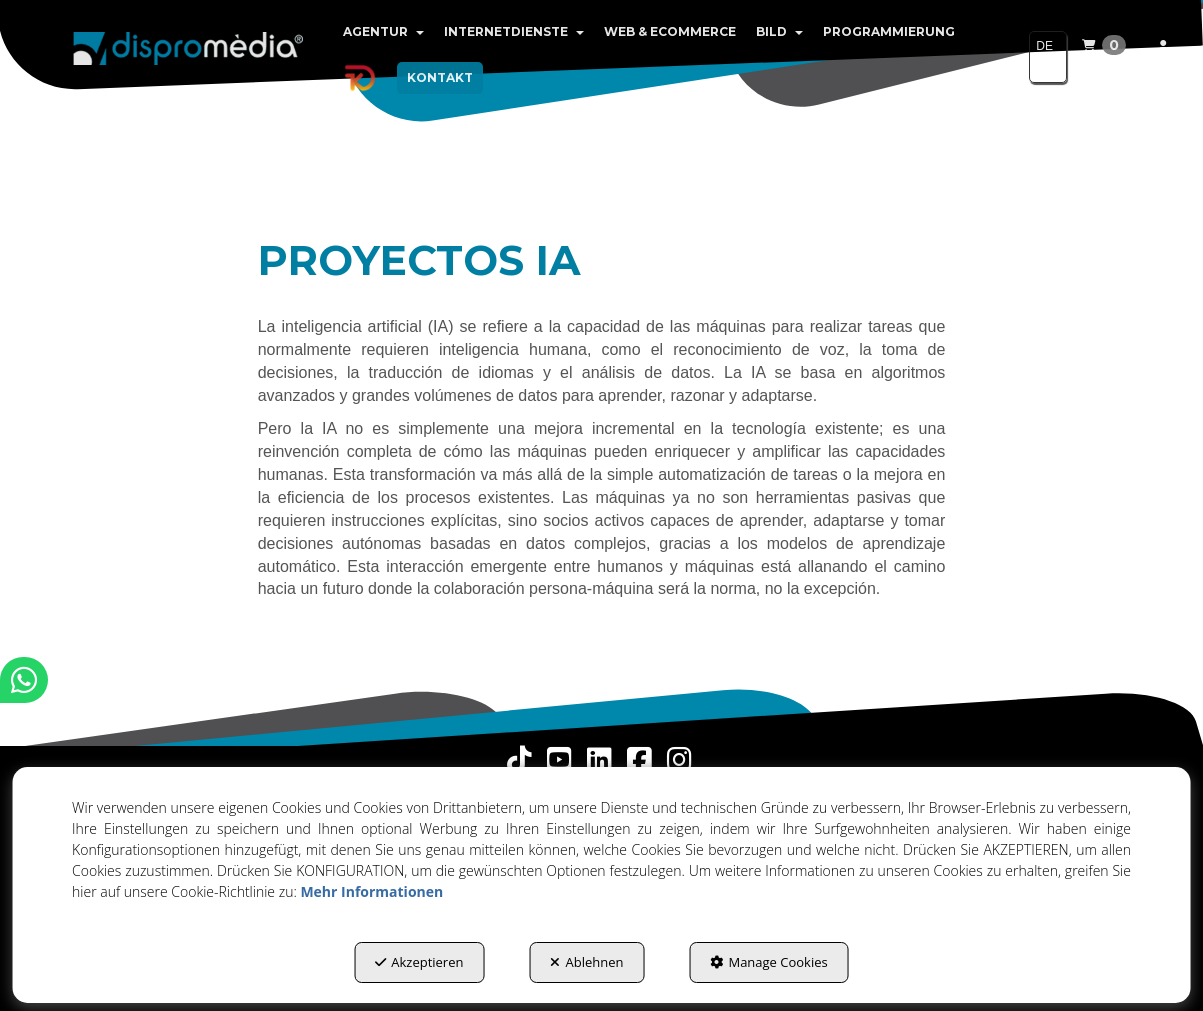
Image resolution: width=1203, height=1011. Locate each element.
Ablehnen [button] (586, 962)
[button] (188, 50)
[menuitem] (383, 32)
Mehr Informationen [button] (371, 891)
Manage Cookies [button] (768, 962)
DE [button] (1044, 55)
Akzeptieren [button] (419, 962)
